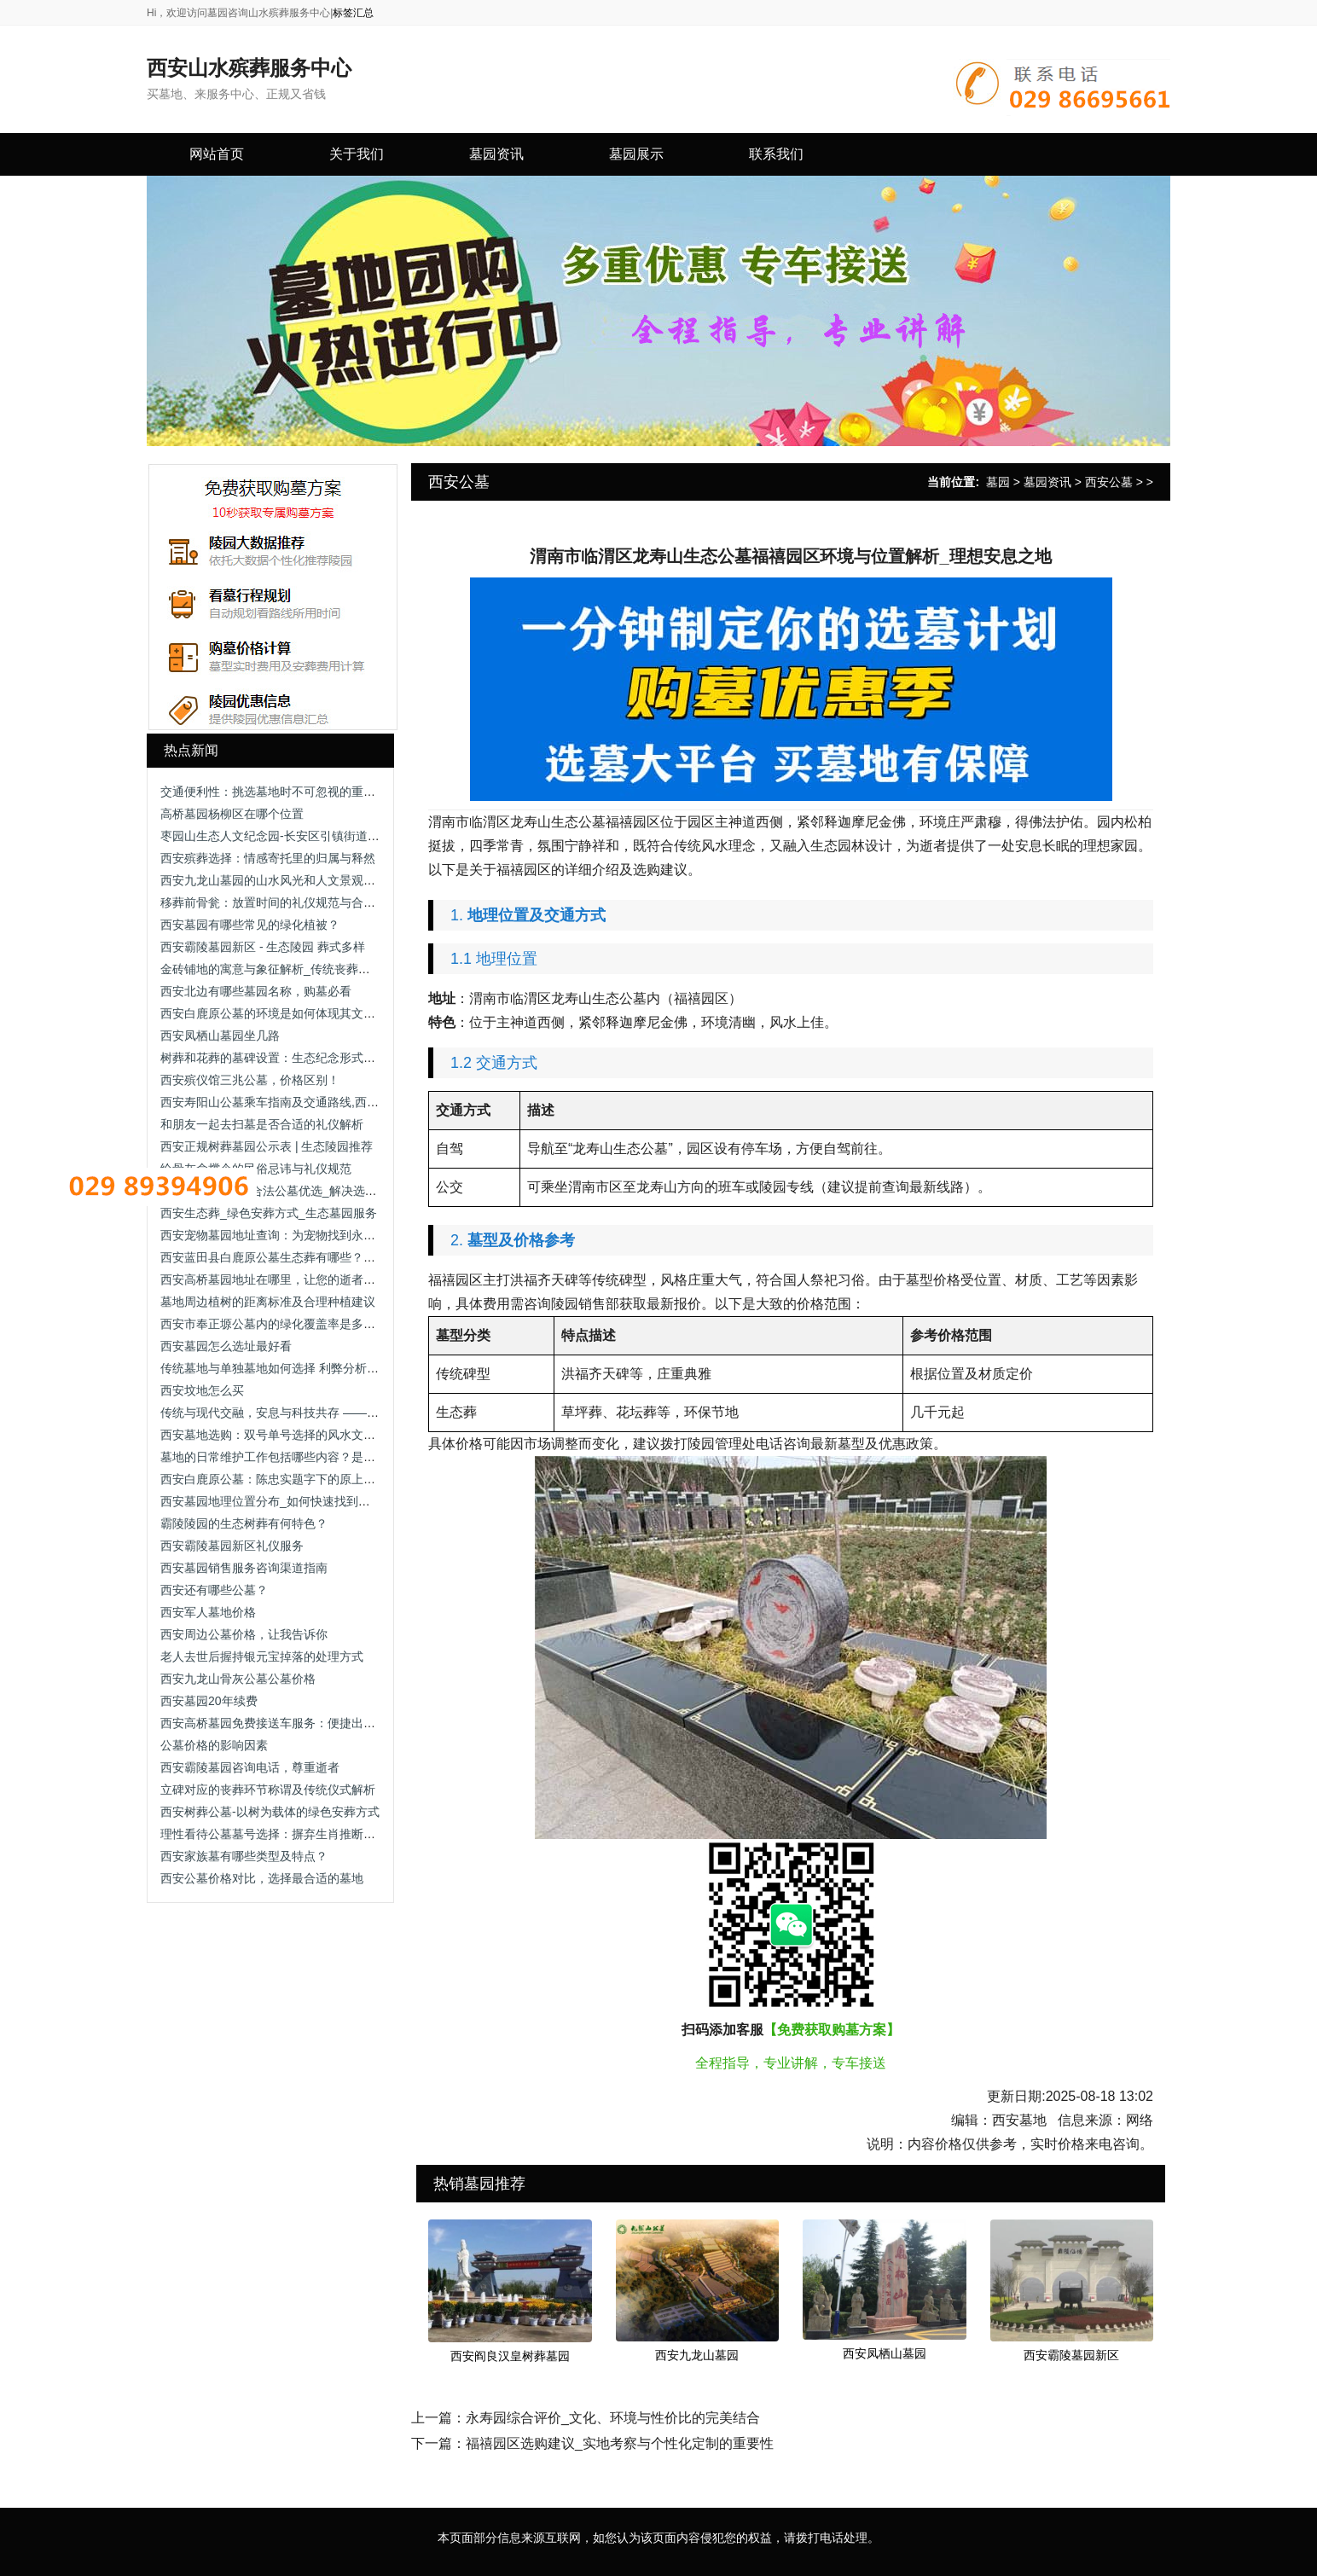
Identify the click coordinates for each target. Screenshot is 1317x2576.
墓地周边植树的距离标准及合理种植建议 (267, 1301)
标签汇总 (353, 13)
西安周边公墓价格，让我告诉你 (244, 1634)
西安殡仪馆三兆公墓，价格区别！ (249, 1080)
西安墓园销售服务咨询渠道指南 (244, 1568)
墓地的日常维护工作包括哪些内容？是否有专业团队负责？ (315, 1457)
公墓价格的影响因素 (214, 1745)
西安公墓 (1109, 482)
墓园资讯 (1047, 482)
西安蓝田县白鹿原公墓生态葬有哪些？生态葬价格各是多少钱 (321, 1257)
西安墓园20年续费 (209, 1701)
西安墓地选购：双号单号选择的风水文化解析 (279, 1435)
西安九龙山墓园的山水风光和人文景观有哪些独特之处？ (309, 880)
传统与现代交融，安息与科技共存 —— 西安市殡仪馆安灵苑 (319, 1412)
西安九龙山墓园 (697, 2355)
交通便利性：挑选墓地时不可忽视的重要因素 (279, 791)
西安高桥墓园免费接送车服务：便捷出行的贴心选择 (297, 1723)
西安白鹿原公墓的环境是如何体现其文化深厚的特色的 (303, 1013)
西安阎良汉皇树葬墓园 (510, 2356)
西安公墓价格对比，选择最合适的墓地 (261, 1878)
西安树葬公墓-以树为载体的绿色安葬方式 (270, 1812)
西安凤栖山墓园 (884, 2353)
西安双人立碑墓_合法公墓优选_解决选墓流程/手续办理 (305, 1191)
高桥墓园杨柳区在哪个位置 (232, 814)
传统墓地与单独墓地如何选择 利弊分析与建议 (281, 1368)
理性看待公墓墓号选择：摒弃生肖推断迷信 (273, 1834)
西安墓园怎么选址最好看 (226, 1346)
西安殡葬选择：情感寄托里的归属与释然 (267, 858)
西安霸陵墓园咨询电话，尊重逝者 (249, 1767)
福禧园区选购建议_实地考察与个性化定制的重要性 (620, 2443)
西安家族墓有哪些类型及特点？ (244, 1856)
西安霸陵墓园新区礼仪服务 (232, 1545)
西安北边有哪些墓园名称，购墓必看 (255, 991)
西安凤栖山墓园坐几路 (220, 1035)
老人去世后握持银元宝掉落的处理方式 (261, 1656)
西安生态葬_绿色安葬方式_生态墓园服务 (268, 1213)
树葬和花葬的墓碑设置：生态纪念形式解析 (273, 1058)
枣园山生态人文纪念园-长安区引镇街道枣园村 (281, 836)
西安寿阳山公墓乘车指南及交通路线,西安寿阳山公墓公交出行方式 (335, 1102)
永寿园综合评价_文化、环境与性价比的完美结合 (613, 2418)
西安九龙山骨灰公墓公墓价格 (238, 1678)
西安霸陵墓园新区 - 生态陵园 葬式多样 (262, 947)
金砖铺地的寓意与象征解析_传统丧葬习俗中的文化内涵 (307, 969)
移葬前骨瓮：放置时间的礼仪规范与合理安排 (279, 902)
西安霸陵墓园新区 (1071, 2355)
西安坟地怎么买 (202, 1390)
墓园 (998, 482)
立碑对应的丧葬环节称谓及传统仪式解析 (267, 1789)
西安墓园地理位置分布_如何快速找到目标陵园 (283, 1501)
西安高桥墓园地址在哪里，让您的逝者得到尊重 (285, 1279)
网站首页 (216, 154)
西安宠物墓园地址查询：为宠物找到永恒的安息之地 (297, 1235)
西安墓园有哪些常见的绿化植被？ (249, 924)
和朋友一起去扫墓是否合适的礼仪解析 (261, 1124)
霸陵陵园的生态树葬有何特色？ (244, 1523)
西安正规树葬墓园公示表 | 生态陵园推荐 (266, 1146)
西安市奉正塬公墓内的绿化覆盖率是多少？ (273, 1324)
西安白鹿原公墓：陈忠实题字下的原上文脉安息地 (291, 1479)
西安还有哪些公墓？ (214, 1590)
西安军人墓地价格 (208, 1612)
